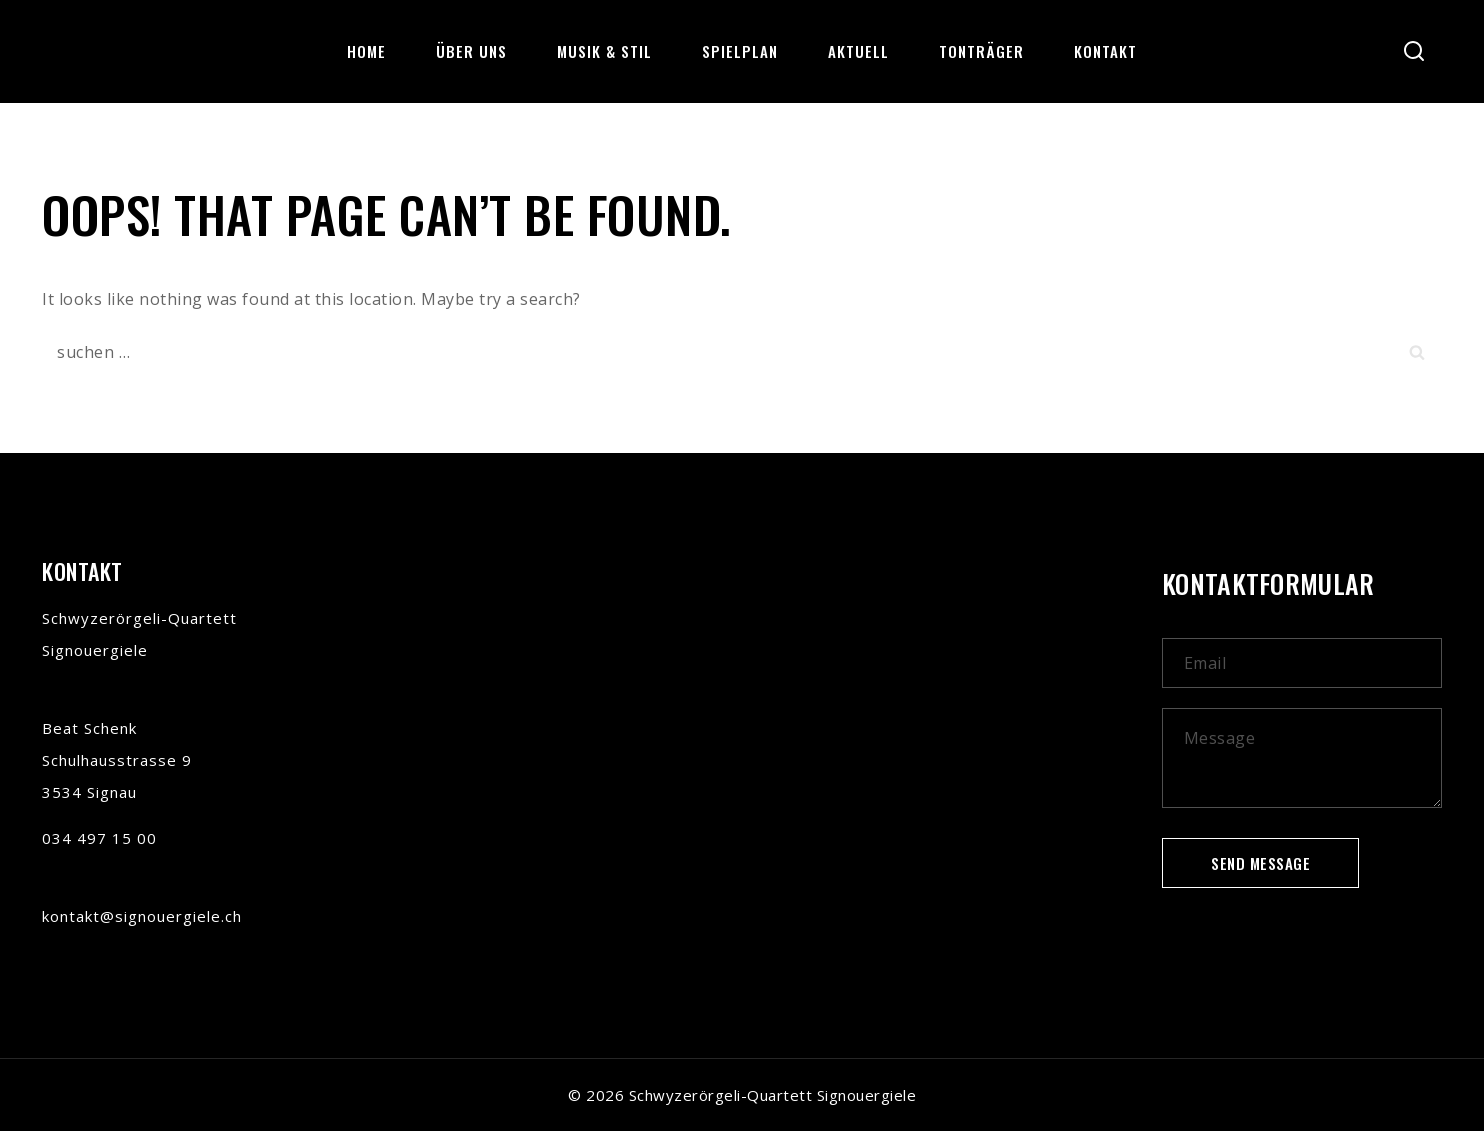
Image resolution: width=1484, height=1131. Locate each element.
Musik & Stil (604, 51)
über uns (471, 51)
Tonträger (981, 51)
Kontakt (1105, 51)
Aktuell (858, 51)
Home (366, 51)
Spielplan (740, 51)
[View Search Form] (1413, 51)
